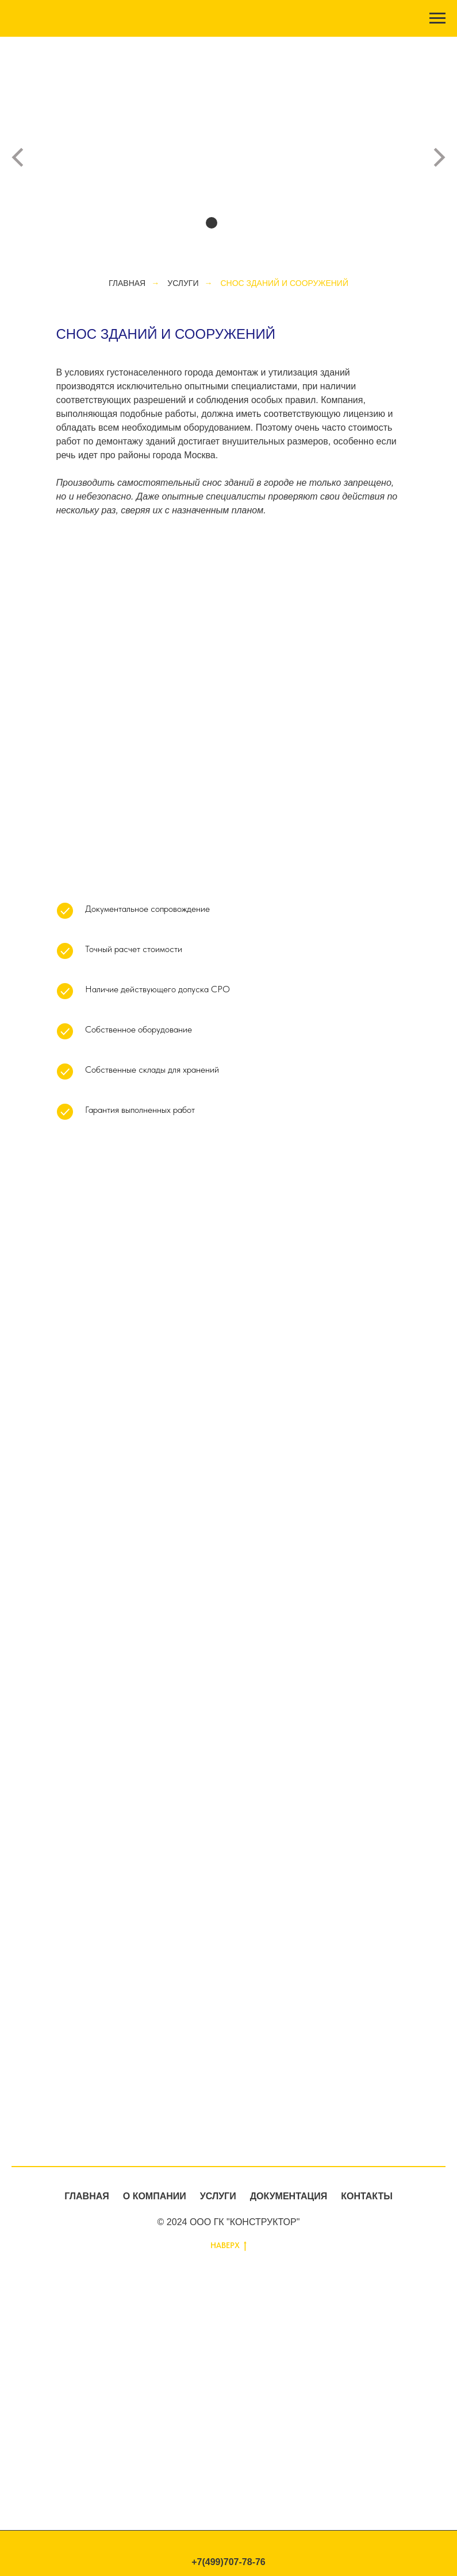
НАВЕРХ (228, 2246)
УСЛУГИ (182, 283)
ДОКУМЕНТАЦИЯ (289, 2196)
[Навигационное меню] (437, 18)
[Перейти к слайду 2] (211, 223)
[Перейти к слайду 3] (229, 223)
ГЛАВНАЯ (127, 283)
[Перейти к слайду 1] (194, 223)
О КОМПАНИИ (154, 2196)
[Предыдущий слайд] (17, 158)
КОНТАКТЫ (367, 2196)
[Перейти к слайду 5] (263, 223)
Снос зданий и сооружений (284, 283)
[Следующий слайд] (439, 158)
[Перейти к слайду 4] (246, 223)
